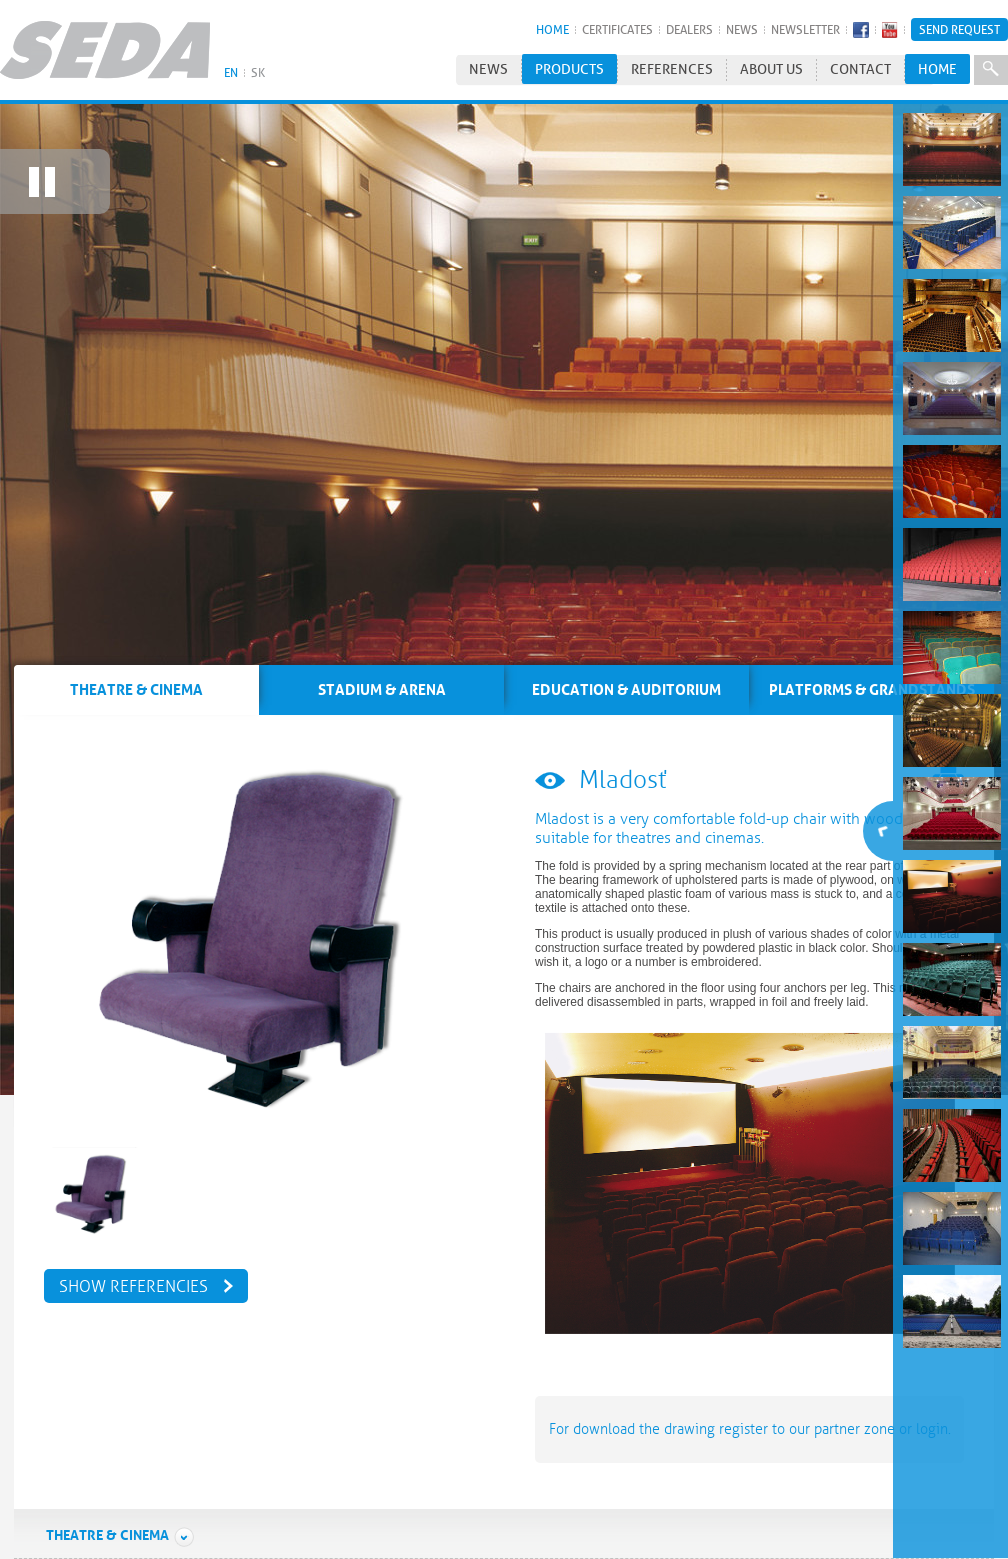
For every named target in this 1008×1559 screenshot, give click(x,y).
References (672, 69)
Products (569, 69)
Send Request (959, 29)
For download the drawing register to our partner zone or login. (750, 1412)
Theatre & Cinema (121, 1518)
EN (231, 72)
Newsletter (805, 29)
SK (258, 72)
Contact (860, 69)
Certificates (617, 29)
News (742, 29)
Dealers (689, 29)
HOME (552, 29)
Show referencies (133, 1269)
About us (771, 69)
